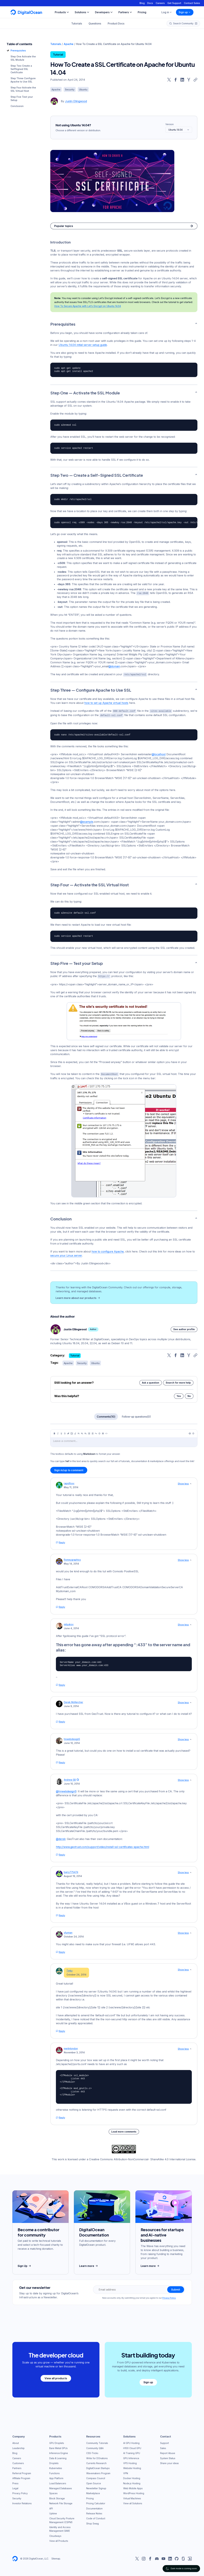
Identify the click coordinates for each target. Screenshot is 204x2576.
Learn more (88, 2265)
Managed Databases (60, 2487)
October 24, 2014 (74, 1935)
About (15, 2442)
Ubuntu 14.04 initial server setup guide (83, 344)
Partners (16, 2467)
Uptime (53, 2512)
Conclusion (17, 106)
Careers (160, 3)
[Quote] (96, 1432)
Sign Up (25, 2265)
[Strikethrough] (64, 1432)
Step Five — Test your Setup (76, 962)
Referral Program (21, 2472)
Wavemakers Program (98, 2472)
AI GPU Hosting (131, 2442)
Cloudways (55, 2535)
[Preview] (189, 1432)
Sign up (185, 12)
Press (15, 2482)
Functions (54, 2472)
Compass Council (95, 2477)
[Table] (103, 1432)
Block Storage (57, 2497)
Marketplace (93, 2492)
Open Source (93, 2482)
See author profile (184, 1328)
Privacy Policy (169, 2297)
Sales (163, 2447)
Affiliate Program (21, 2477)
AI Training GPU (131, 2452)
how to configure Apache (108, 1250)
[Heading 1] (78, 1432)
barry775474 (71, 1871)
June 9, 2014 (71, 1705)
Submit (175, 2288)
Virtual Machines (132, 2497)
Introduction (60, 242)
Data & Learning (57, 2457)
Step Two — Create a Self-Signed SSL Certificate (96, 475)
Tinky (69, 1969)
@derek (60, 1838)
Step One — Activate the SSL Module (85, 392)
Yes (179, 1395)
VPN (125, 2472)
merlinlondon (71, 2047)
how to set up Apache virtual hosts (106, 702)
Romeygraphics (72, 1558)
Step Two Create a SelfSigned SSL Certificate (21, 69)
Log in (166, 12)
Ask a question (150, 1381)
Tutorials (76, 23)
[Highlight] (75, 1432)
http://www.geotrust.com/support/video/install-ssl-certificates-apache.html (102, 1846)
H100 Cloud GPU (132, 2447)
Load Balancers (57, 2482)
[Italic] (58, 1432)
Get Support (174, 3)
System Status (167, 2457)
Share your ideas (169, 2462)
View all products (56, 2377)
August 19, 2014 (73, 1874)
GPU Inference (131, 2457)
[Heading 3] (85, 1432)
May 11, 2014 (71, 1486)
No (189, 1395)
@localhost (159, 753)
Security (16, 2497)
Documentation (94, 2507)
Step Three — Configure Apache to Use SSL (90, 689)
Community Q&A (95, 2447)
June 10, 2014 (72, 1742)
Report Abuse (167, 2452)
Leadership (18, 2447)
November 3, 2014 (74, 2051)
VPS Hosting (130, 2462)
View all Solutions (132, 2502)
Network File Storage (60, 2502)
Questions (95, 23)
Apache (68, 44)
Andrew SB (70, 1778)
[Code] (106, 1432)
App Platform (56, 2477)
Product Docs (116, 23)
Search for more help (178, 1381)
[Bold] (54, 1432)
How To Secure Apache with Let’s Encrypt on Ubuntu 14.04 (87, 306)
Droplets (54, 2462)
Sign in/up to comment (68, 1469)
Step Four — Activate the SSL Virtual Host (89, 884)
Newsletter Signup (96, 2487)
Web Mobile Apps (133, 2487)
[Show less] (190, 1483)
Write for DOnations (97, 2457)
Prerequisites (18, 50)
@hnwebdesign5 (66, 1790)
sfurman (68, 1931)
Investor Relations (22, 2502)
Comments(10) (106, 1415)
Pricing (90, 2497)
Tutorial (58, 54)
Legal (15, 2487)
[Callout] (99, 1432)
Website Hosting (132, 2467)
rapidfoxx (69, 1482)
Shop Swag (92, 2522)
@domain (114, 666)
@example (86, 821)
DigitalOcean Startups (98, 2467)
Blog (142, 3)
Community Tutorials (97, 2442)
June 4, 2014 (71, 1627)
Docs (150, 3)
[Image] (71, 1432)
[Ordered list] (92, 1432)
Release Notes (94, 2512)
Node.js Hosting (131, 2482)
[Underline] (61, 1432)
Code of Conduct (95, 2517)
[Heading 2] (82, 1432)
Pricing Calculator (95, 2502)
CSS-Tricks (92, 2452)
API (51, 2507)
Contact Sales (192, 3)
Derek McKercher (73, 1701)
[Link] (68, 1432)
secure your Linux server (66, 1254)
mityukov (69, 1623)
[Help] (193, 1432)
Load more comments (123, 2130)
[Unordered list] (89, 1432)
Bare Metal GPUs (58, 2447)
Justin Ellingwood (76, 101)
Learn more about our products (78, 1296)
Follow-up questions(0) (136, 1415)
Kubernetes (55, 2467)
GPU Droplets (56, 2442)
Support (164, 2442)
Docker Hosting (131, 2477)
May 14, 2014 (71, 1562)
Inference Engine (58, 2452)
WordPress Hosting (133, 2492)
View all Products (58, 2539)
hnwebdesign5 (72, 1738)
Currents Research (96, 2462)
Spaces (53, 2492)
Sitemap (55, 2557)
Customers (18, 2462)
